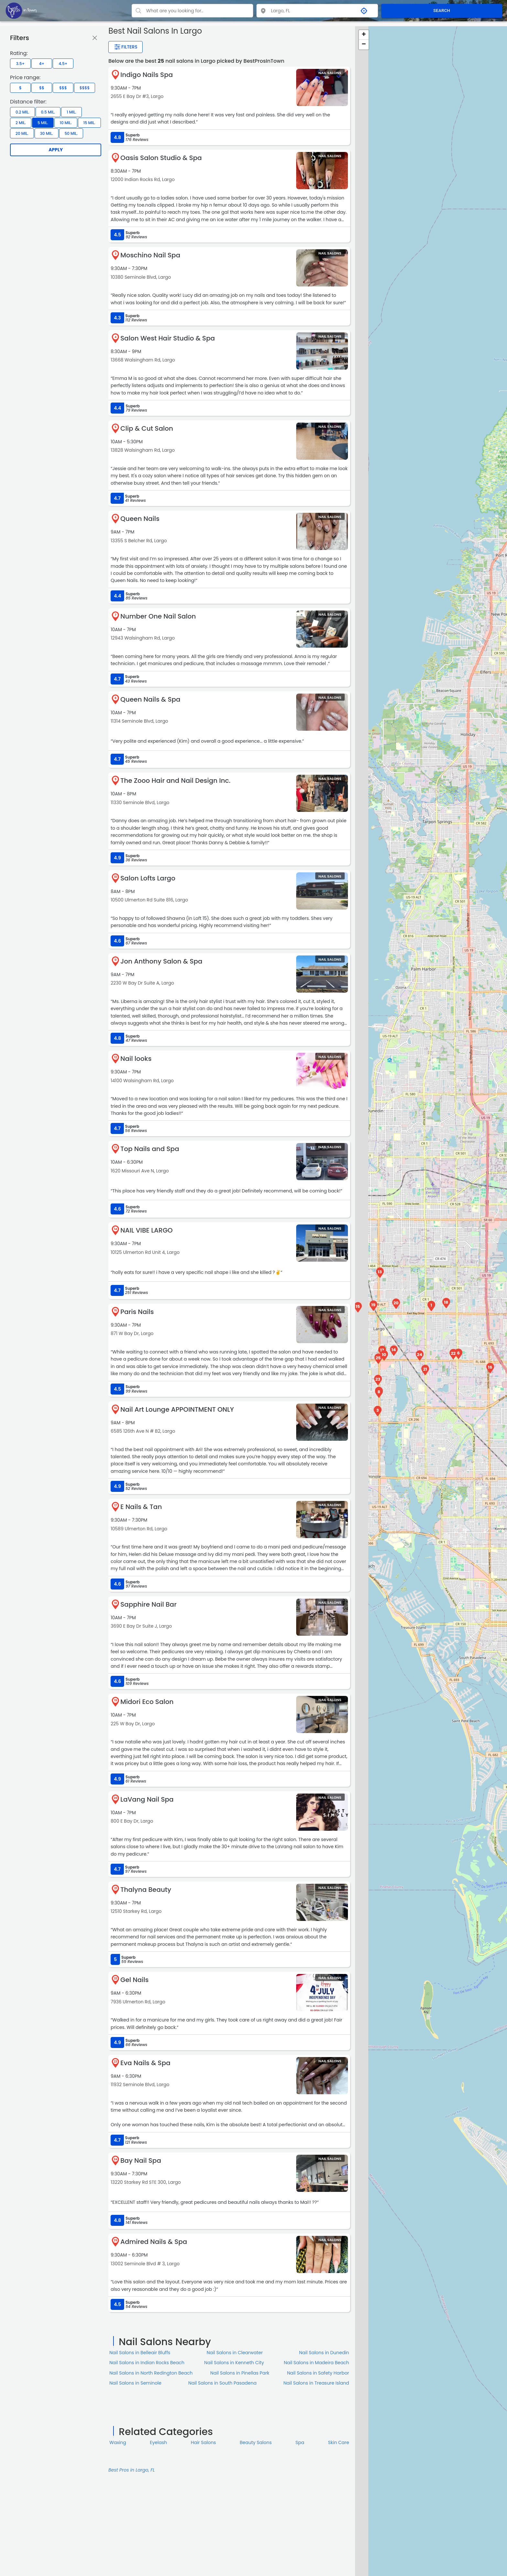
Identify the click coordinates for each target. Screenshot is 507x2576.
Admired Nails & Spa (153, 2241)
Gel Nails (134, 1980)
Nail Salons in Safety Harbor (318, 2373)
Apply (56, 149)
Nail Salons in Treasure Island (316, 2383)
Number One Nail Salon (158, 616)
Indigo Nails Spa (146, 74)
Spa (300, 2442)
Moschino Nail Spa (150, 255)
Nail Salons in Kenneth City (234, 2362)
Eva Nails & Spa (145, 2063)
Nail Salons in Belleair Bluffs (139, 2352)
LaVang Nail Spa (147, 1799)
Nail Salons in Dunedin (324, 2352)
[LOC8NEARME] (21, 10)
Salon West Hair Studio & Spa (167, 338)
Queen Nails (139, 518)
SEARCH (441, 10)
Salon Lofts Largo (147, 878)
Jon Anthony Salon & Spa (161, 961)
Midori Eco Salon (147, 1701)
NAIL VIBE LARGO (146, 1230)
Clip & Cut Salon (146, 428)
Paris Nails (137, 1312)
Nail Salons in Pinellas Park (239, 2373)
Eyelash (158, 2442)
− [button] (363, 44)
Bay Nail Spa (140, 2160)
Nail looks (135, 1058)
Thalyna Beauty (145, 1889)
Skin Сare (338, 2442)
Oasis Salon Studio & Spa (161, 158)
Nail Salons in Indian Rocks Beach (146, 2362)
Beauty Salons (256, 2442)
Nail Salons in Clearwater (235, 2352)
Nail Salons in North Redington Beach (150, 2373)
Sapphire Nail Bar (148, 1604)
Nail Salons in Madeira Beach (316, 2362)
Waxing (117, 2442)
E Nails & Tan (141, 1507)
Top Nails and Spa (149, 1149)
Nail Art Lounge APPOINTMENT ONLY (177, 1409)
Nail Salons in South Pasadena (222, 2383)
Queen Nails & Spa (150, 699)
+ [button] (363, 35)
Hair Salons (203, 2442)
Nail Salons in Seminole (135, 2383)
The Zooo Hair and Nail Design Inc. (175, 780)
